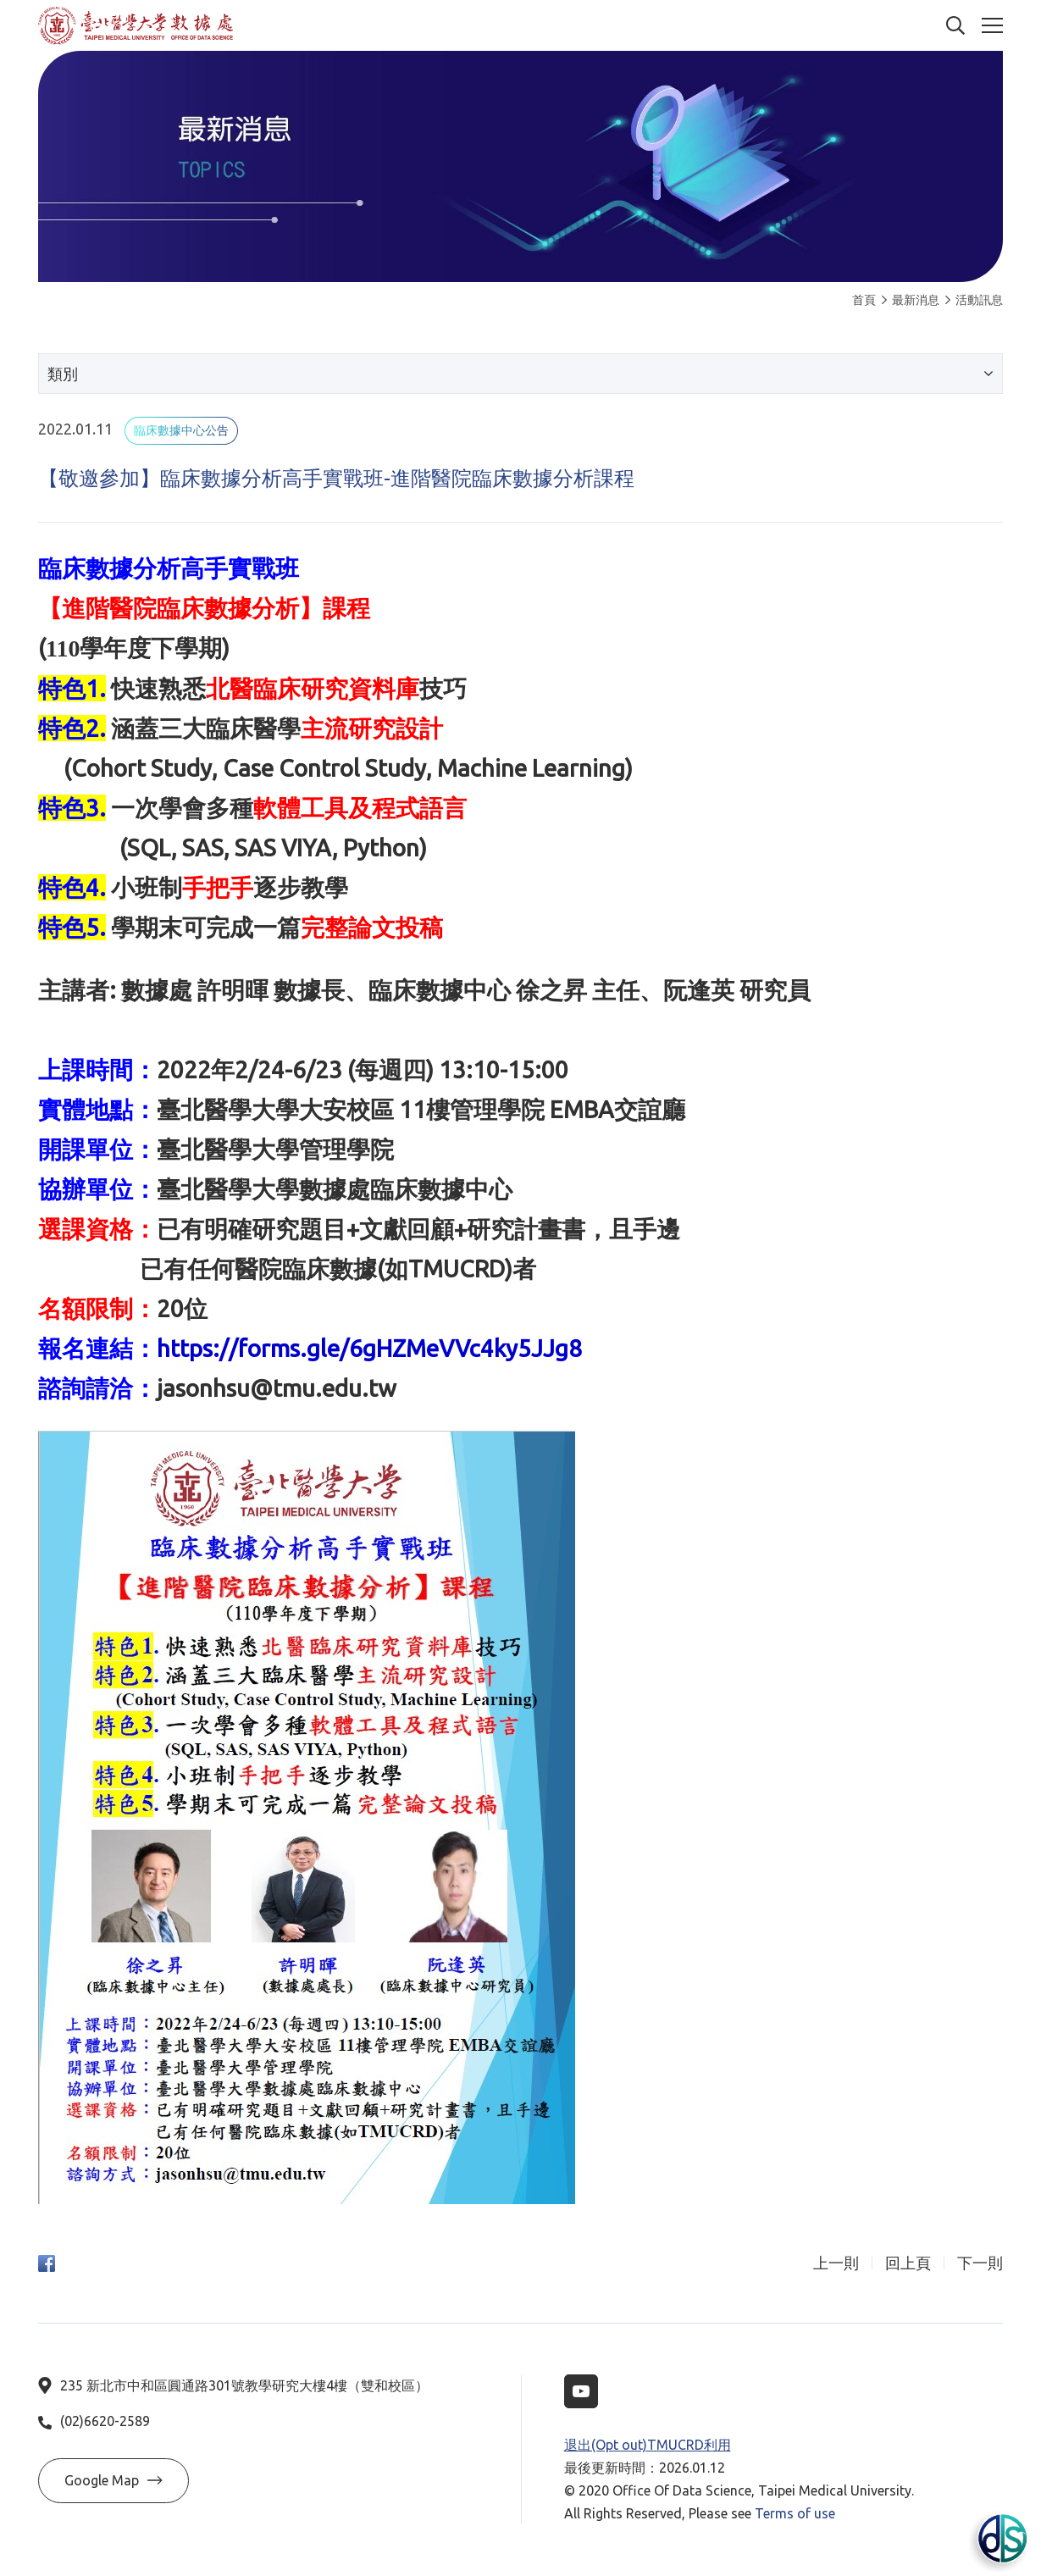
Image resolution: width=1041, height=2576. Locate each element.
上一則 (836, 2263)
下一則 (980, 2263)
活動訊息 (974, 300)
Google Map (113, 2480)
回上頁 (908, 2263)
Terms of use (795, 2513)
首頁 (864, 300)
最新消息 (910, 300)
